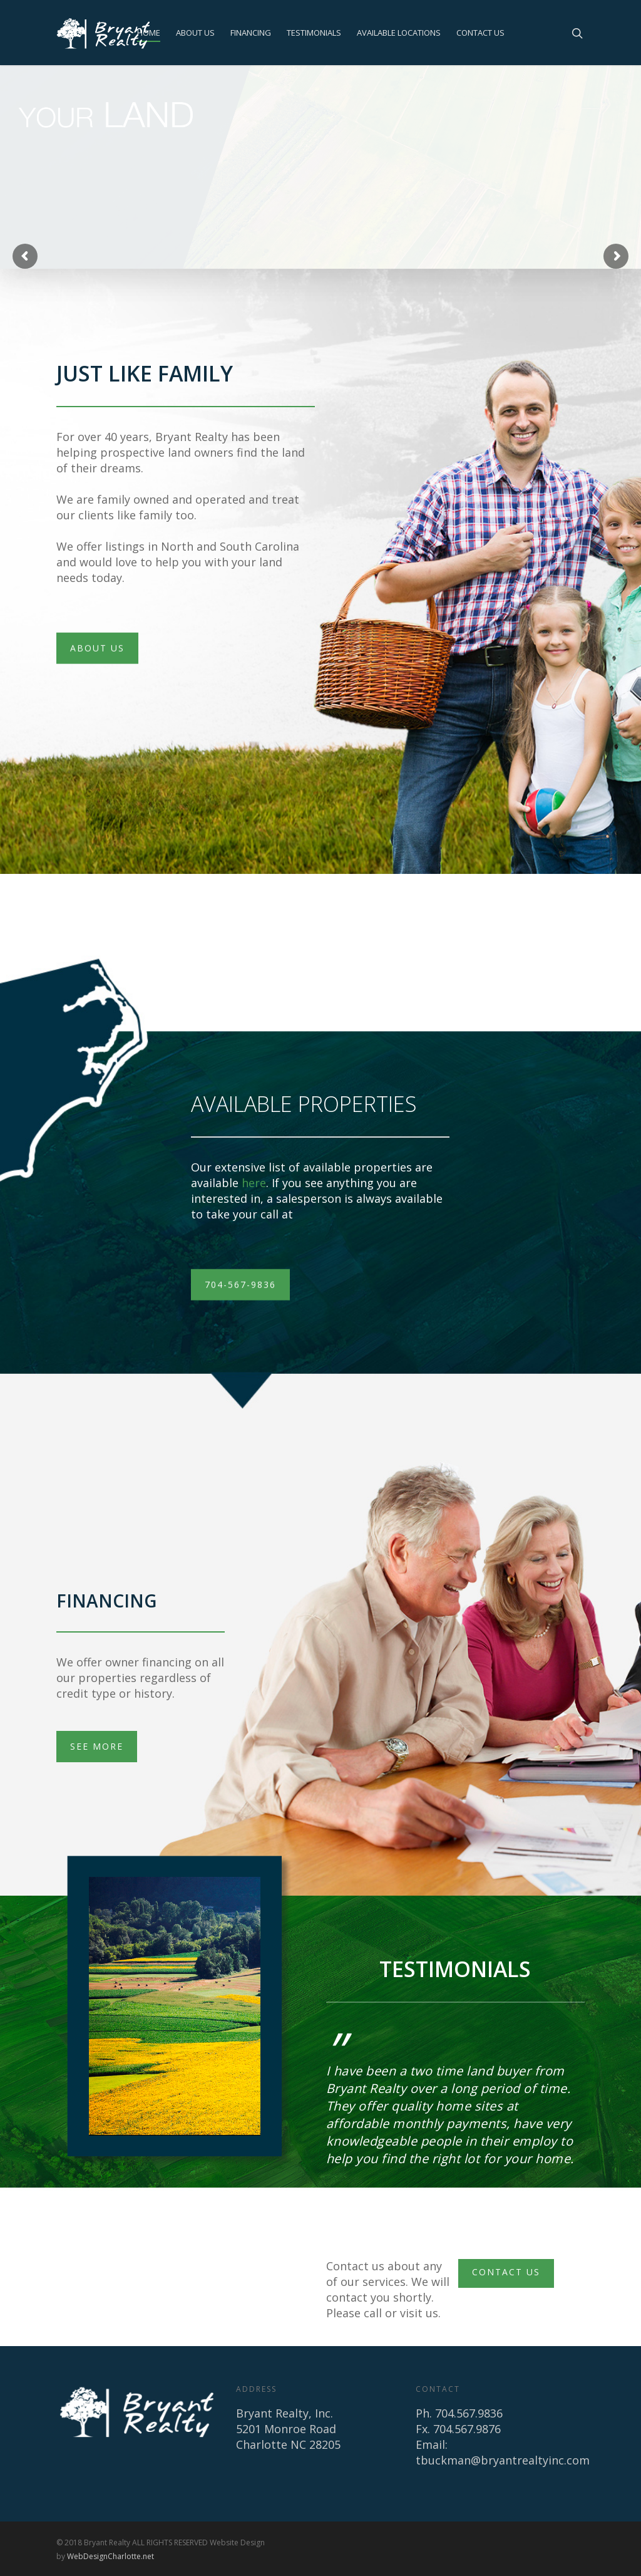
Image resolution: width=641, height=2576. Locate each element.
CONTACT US (480, 32)
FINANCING (250, 32)
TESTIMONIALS (314, 32)
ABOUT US (195, 32)
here (254, 1182)
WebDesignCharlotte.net (110, 2556)
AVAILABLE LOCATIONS (399, 32)
